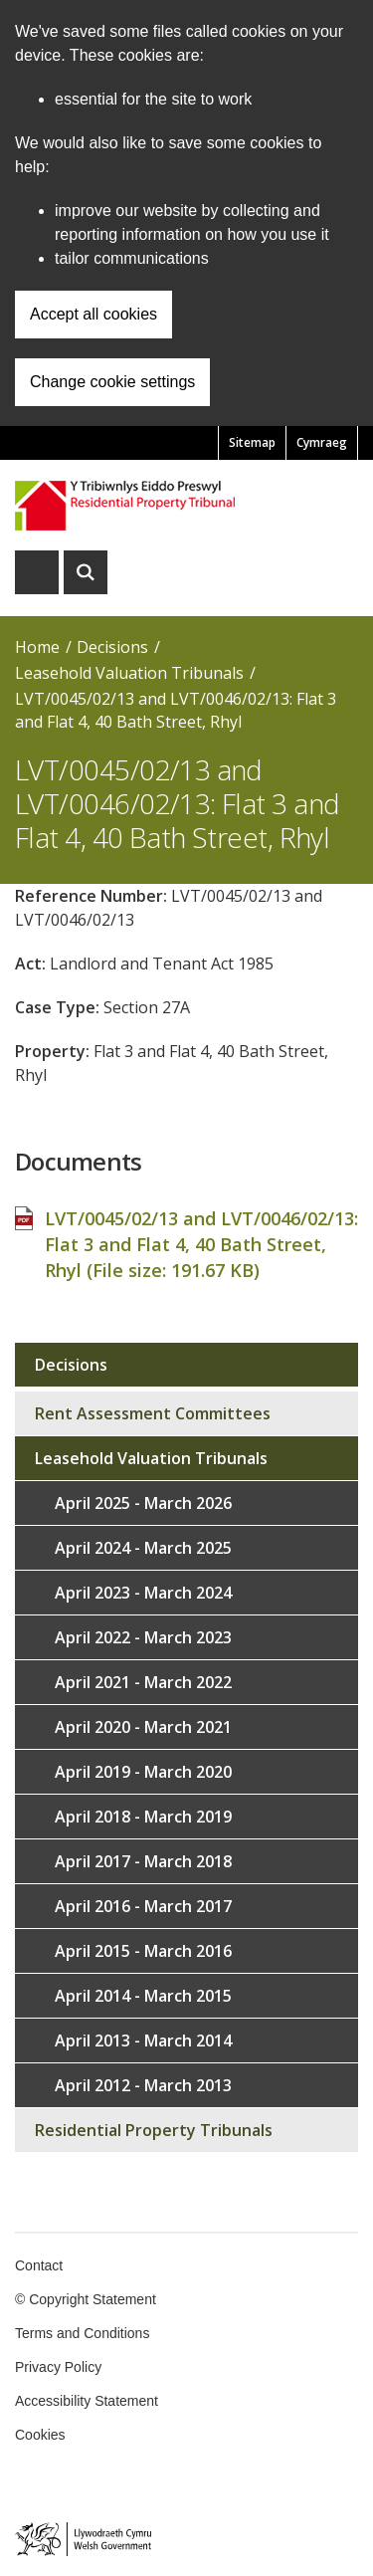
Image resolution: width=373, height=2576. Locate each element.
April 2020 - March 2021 (143, 1727)
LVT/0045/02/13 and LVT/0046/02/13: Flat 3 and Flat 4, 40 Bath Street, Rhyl (175, 710)
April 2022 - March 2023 (143, 1637)
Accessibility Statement (86, 2401)
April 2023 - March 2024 (143, 1593)
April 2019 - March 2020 (143, 1772)
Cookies (40, 2435)
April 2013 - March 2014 (143, 2040)
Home (37, 647)
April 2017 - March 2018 (143, 1861)
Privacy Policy (58, 2367)
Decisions (112, 647)
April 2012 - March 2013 (143, 2085)
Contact (39, 2265)
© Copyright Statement (85, 2299)
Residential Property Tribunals (154, 2130)
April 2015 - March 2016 (143, 1951)
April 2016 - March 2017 (143, 1906)
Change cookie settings (112, 381)
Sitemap (252, 442)
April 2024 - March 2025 (143, 1548)
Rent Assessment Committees (153, 1413)
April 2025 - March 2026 (143, 1503)
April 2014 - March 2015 (143, 1996)
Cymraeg (321, 442)
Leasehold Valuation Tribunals (129, 673)
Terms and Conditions (82, 2333)
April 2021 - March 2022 (143, 1682)
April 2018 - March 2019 (143, 1816)
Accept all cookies (93, 314)
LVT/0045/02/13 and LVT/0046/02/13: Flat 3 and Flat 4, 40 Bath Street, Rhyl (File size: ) (201, 1243)
